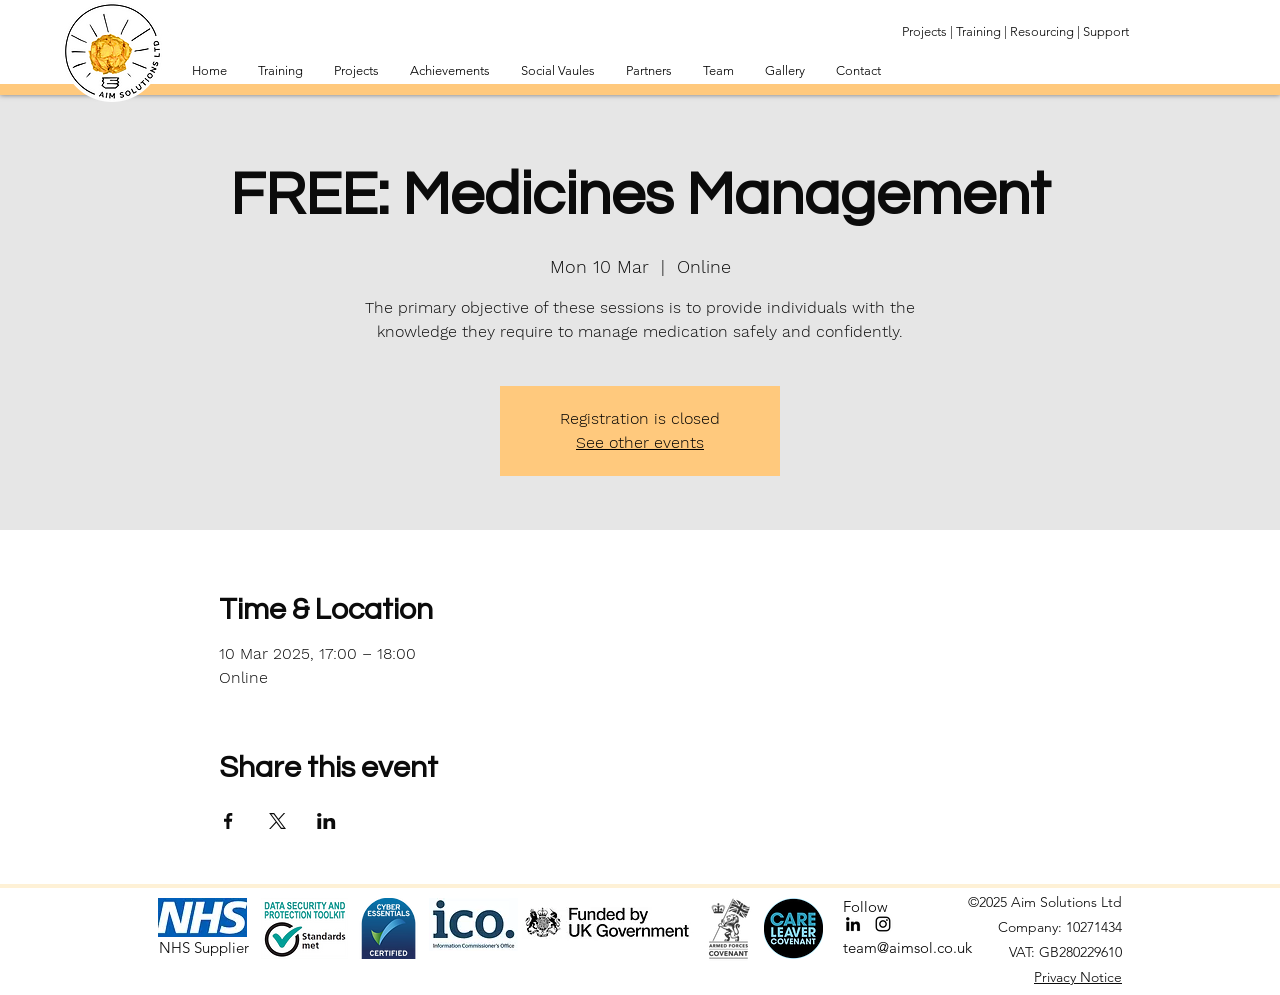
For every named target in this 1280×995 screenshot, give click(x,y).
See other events (640, 442)
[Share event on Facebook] (228, 821)
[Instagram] (883, 924)
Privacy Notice (1078, 977)
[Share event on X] (277, 821)
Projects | (927, 31)
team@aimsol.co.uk (907, 947)
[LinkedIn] (853, 924)
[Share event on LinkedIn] (326, 821)
